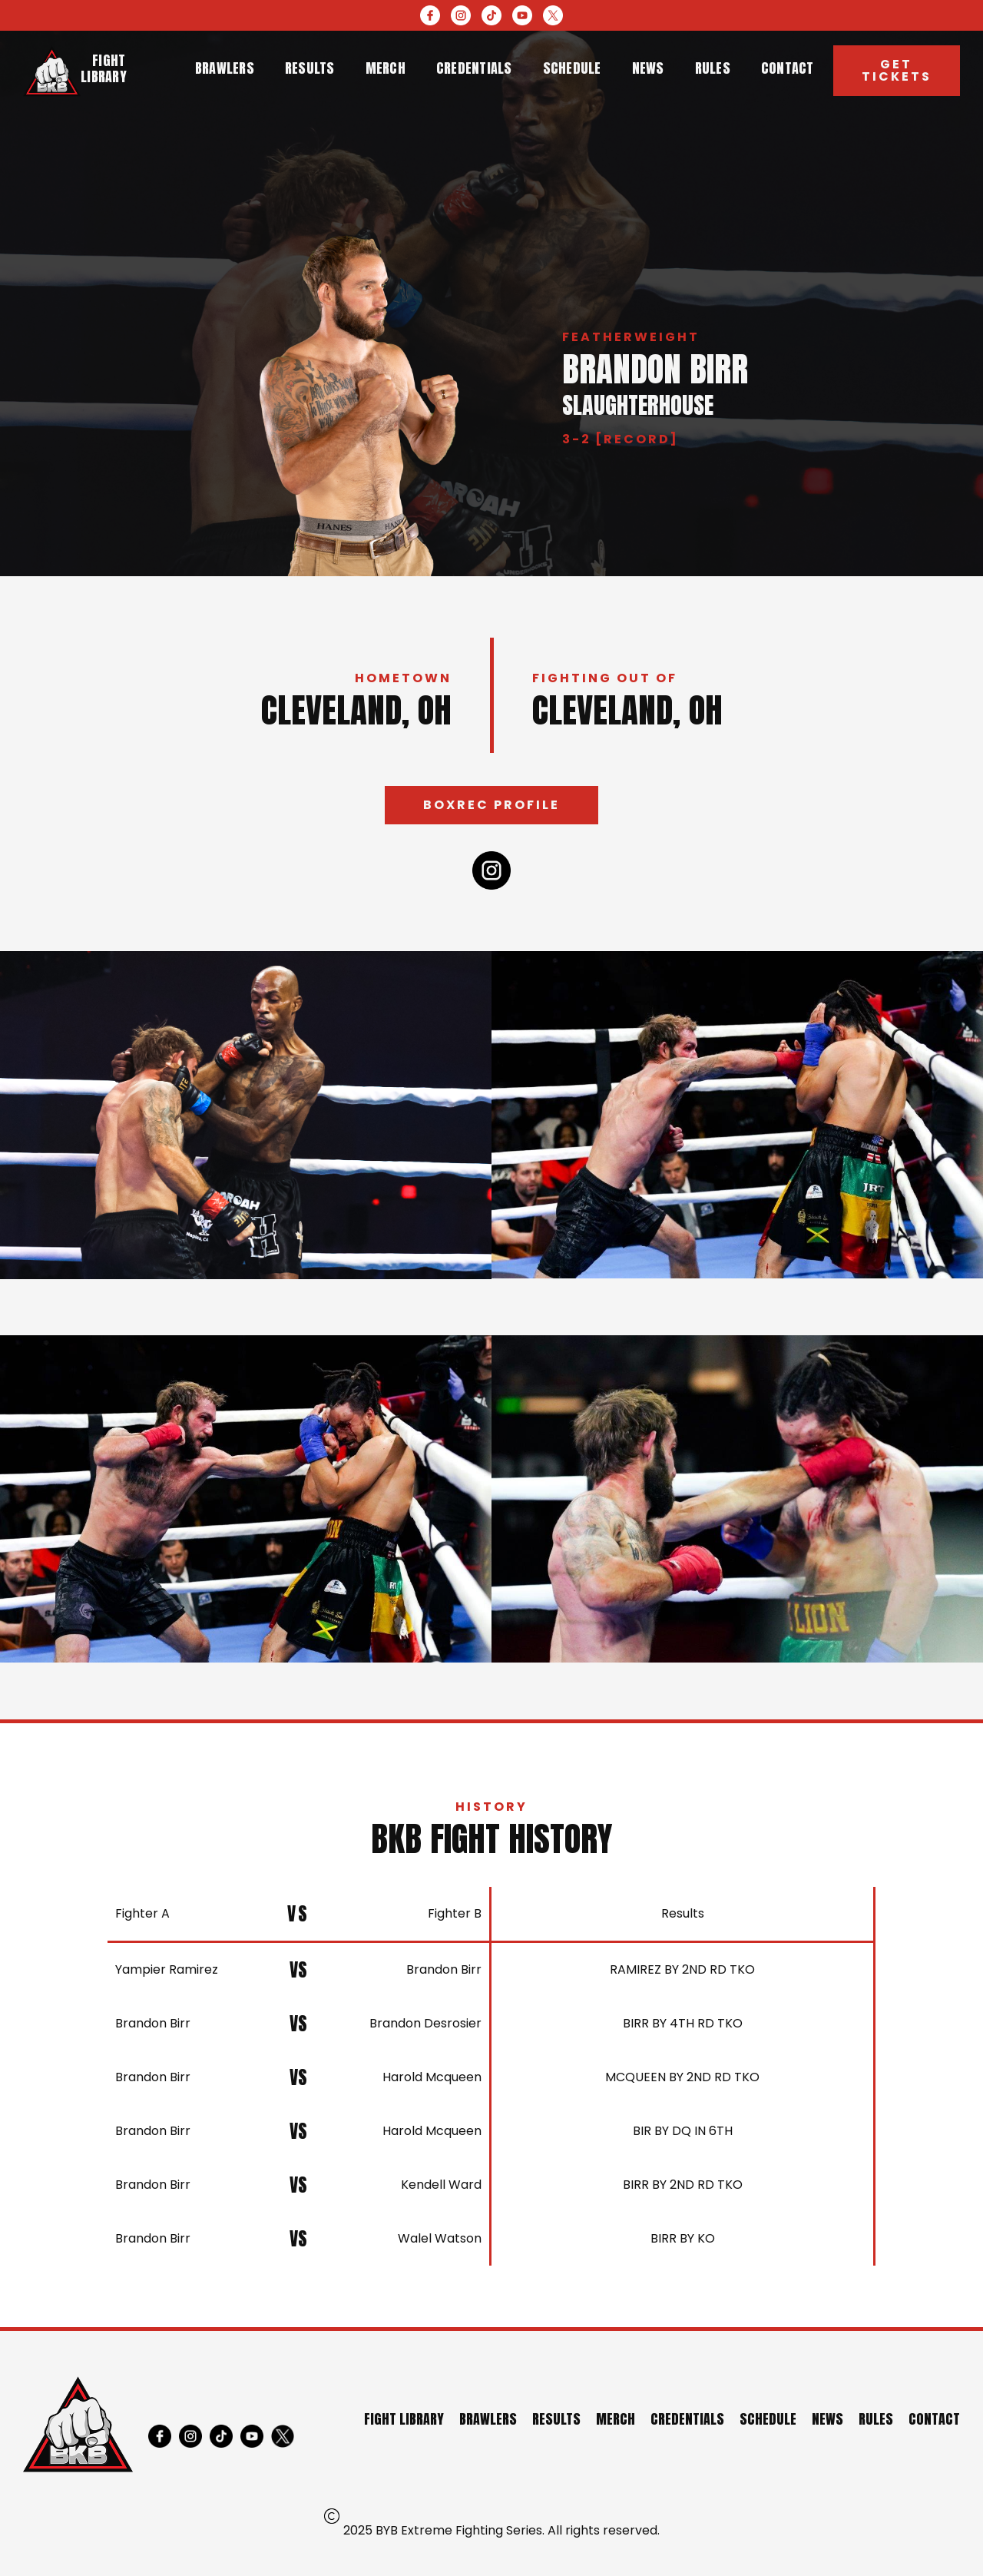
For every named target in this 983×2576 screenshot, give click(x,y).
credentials (474, 68)
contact (787, 68)
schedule (572, 68)
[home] (52, 71)
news (648, 68)
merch (385, 68)
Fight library (104, 68)
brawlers (224, 68)
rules (712, 68)
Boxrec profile (491, 805)
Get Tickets (897, 70)
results (310, 68)
